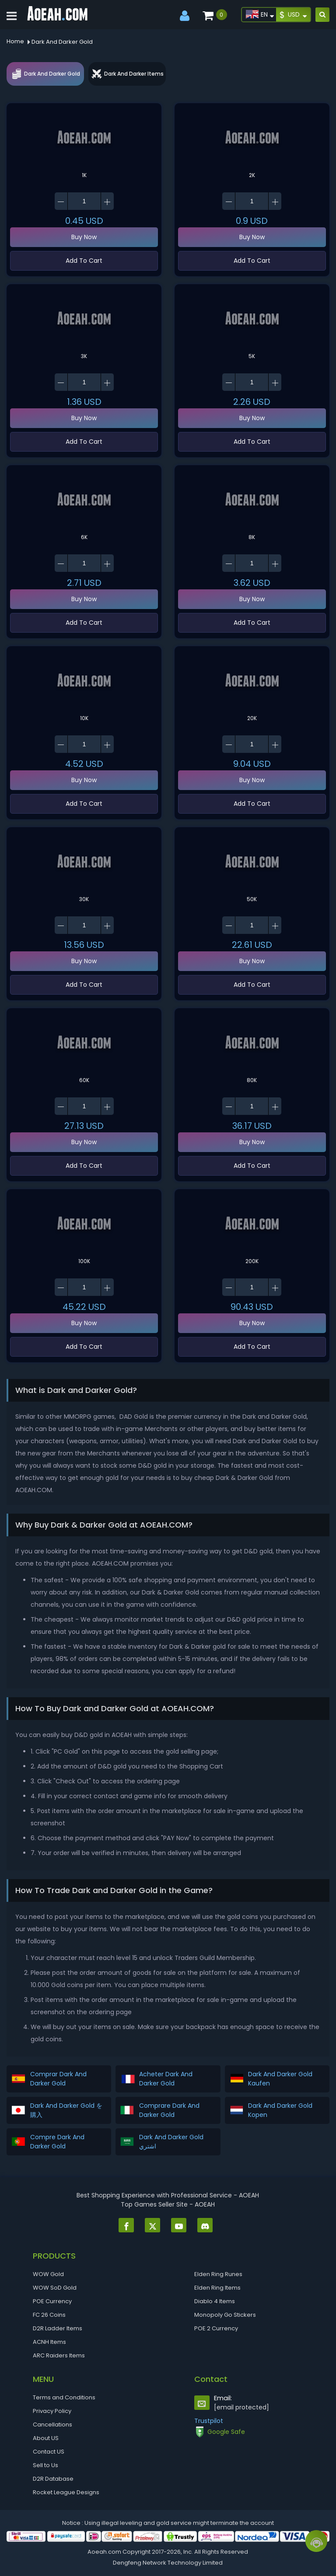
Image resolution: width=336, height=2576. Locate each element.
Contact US (48, 2451)
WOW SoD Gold (55, 2288)
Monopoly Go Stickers (225, 2315)
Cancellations (52, 2424)
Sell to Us (45, 2465)
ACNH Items (49, 2342)
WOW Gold (48, 2274)
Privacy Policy (52, 2411)
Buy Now (84, 237)
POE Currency (52, 2301)
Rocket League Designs (66, 2492)
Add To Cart (84, 260)
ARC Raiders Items (59, 2355)
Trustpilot (208, 2420)
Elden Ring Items (217, 2288)
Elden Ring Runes (218, 2274)
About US (46, 2438)
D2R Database (53, 2479)
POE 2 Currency (216, 2328)
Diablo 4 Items (214, 2301)
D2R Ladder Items (57, 2328)
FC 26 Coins (49, 2315)
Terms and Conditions (64, 2397)
